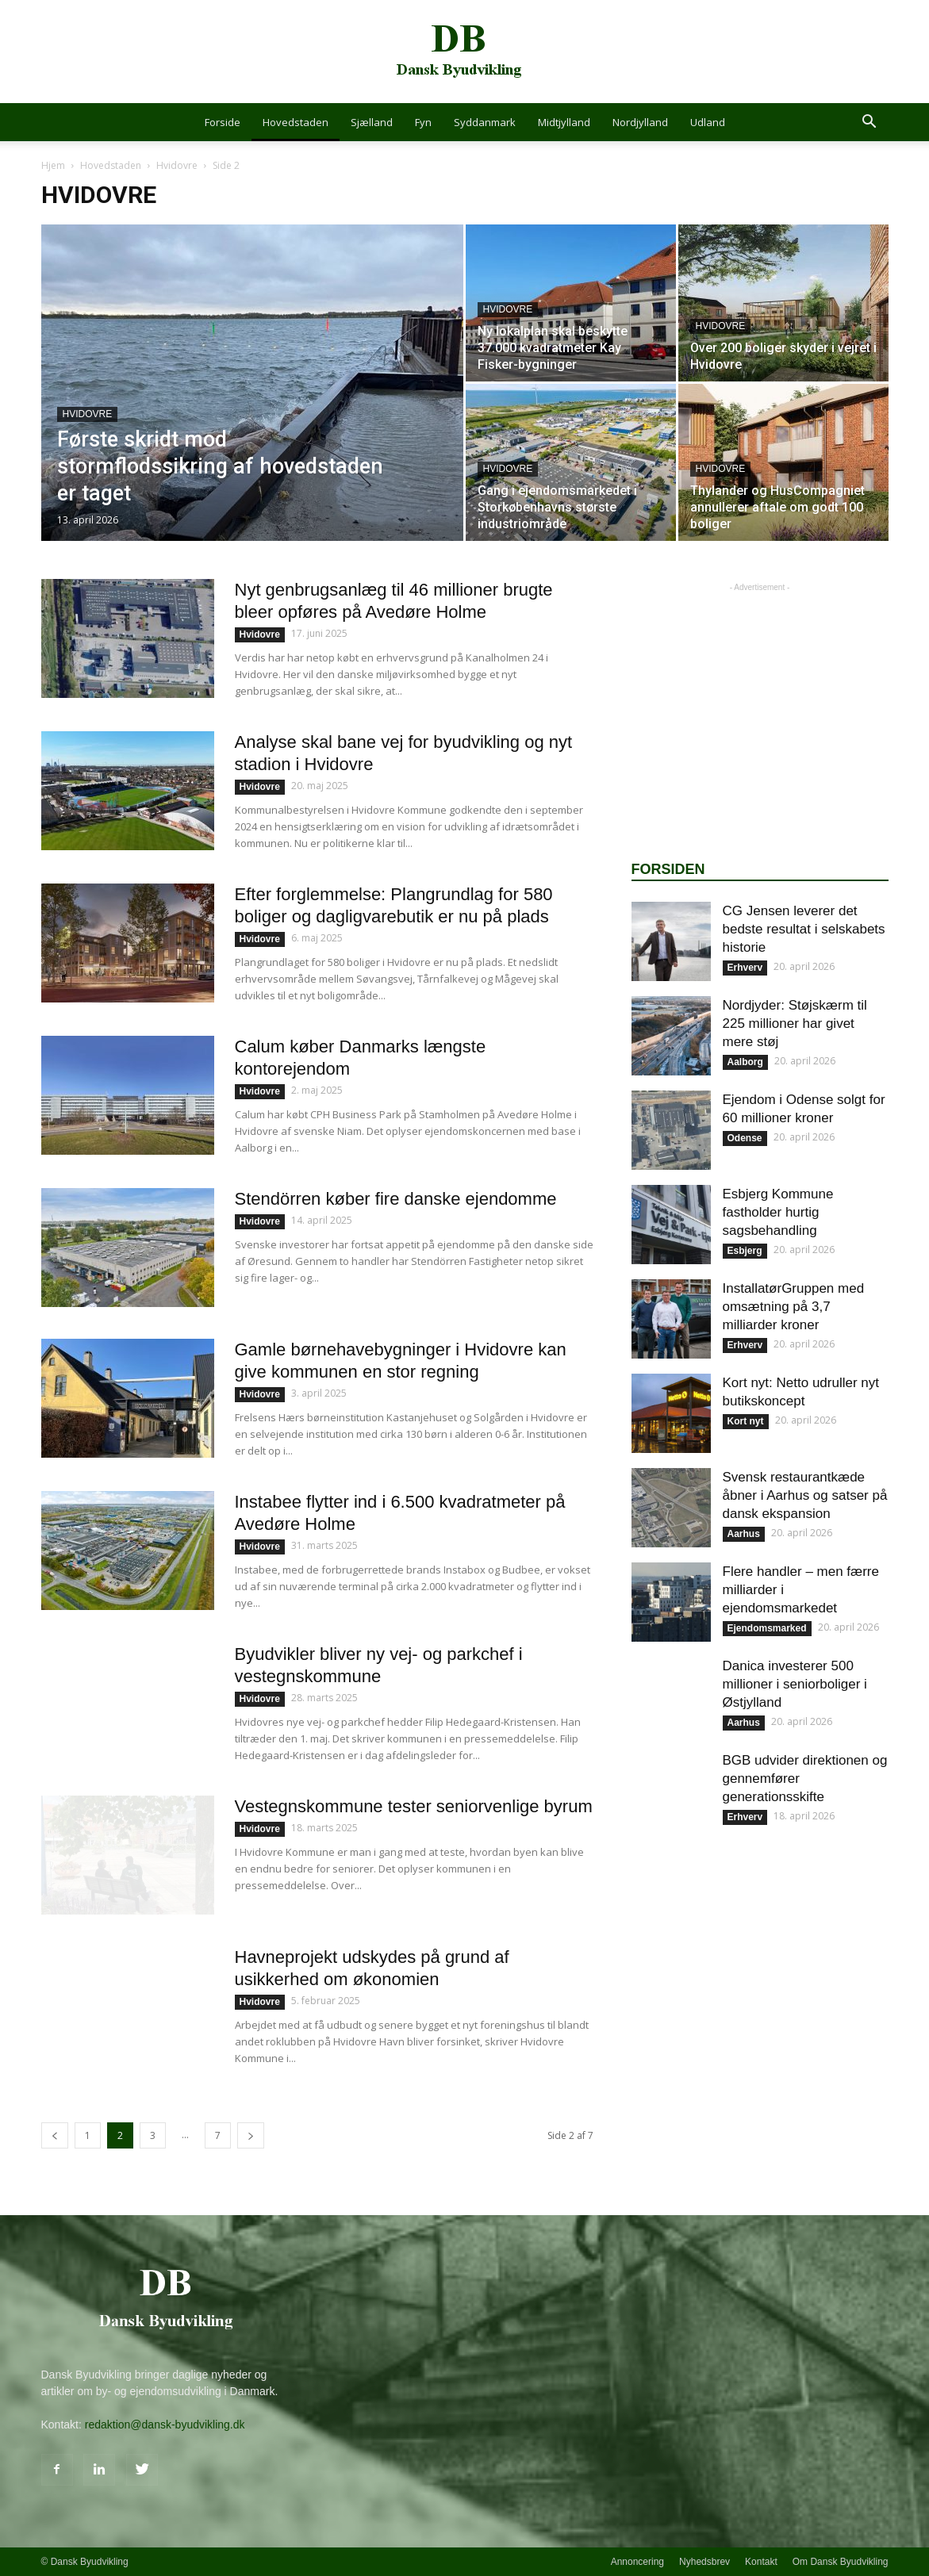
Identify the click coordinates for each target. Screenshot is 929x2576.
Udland (707, 122)
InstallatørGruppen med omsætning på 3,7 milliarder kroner (794, 1306)
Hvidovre (177, 165)
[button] (869, 123)
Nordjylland (640, 122)
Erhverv (745, 967)
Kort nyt (745, 1421)
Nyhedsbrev (704, 2561)
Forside (222, 122)
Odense (744, 1138)
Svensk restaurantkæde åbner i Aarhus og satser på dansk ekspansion (805, 1495)
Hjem (53, 165)
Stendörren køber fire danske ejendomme (396, 1199)
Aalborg (745, 1062)
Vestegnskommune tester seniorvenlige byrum (414, 1806)
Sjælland (372, 122)
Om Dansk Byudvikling (841, 2561)
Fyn (423, 122)
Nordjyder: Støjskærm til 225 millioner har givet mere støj (795, 1023)
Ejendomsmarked (767, 1628)
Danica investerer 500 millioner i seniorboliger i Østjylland (795, 1684)
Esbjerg (744, 1250)
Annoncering (637, 2561)
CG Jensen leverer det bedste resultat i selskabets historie (804, 929)
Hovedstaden (295, 122)
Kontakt (761, 2561)
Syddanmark (485, 122)
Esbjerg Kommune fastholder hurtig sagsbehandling (778, 1212)
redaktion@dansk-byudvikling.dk (165, 2424)
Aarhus (743, 1533)
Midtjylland (564, 122)
